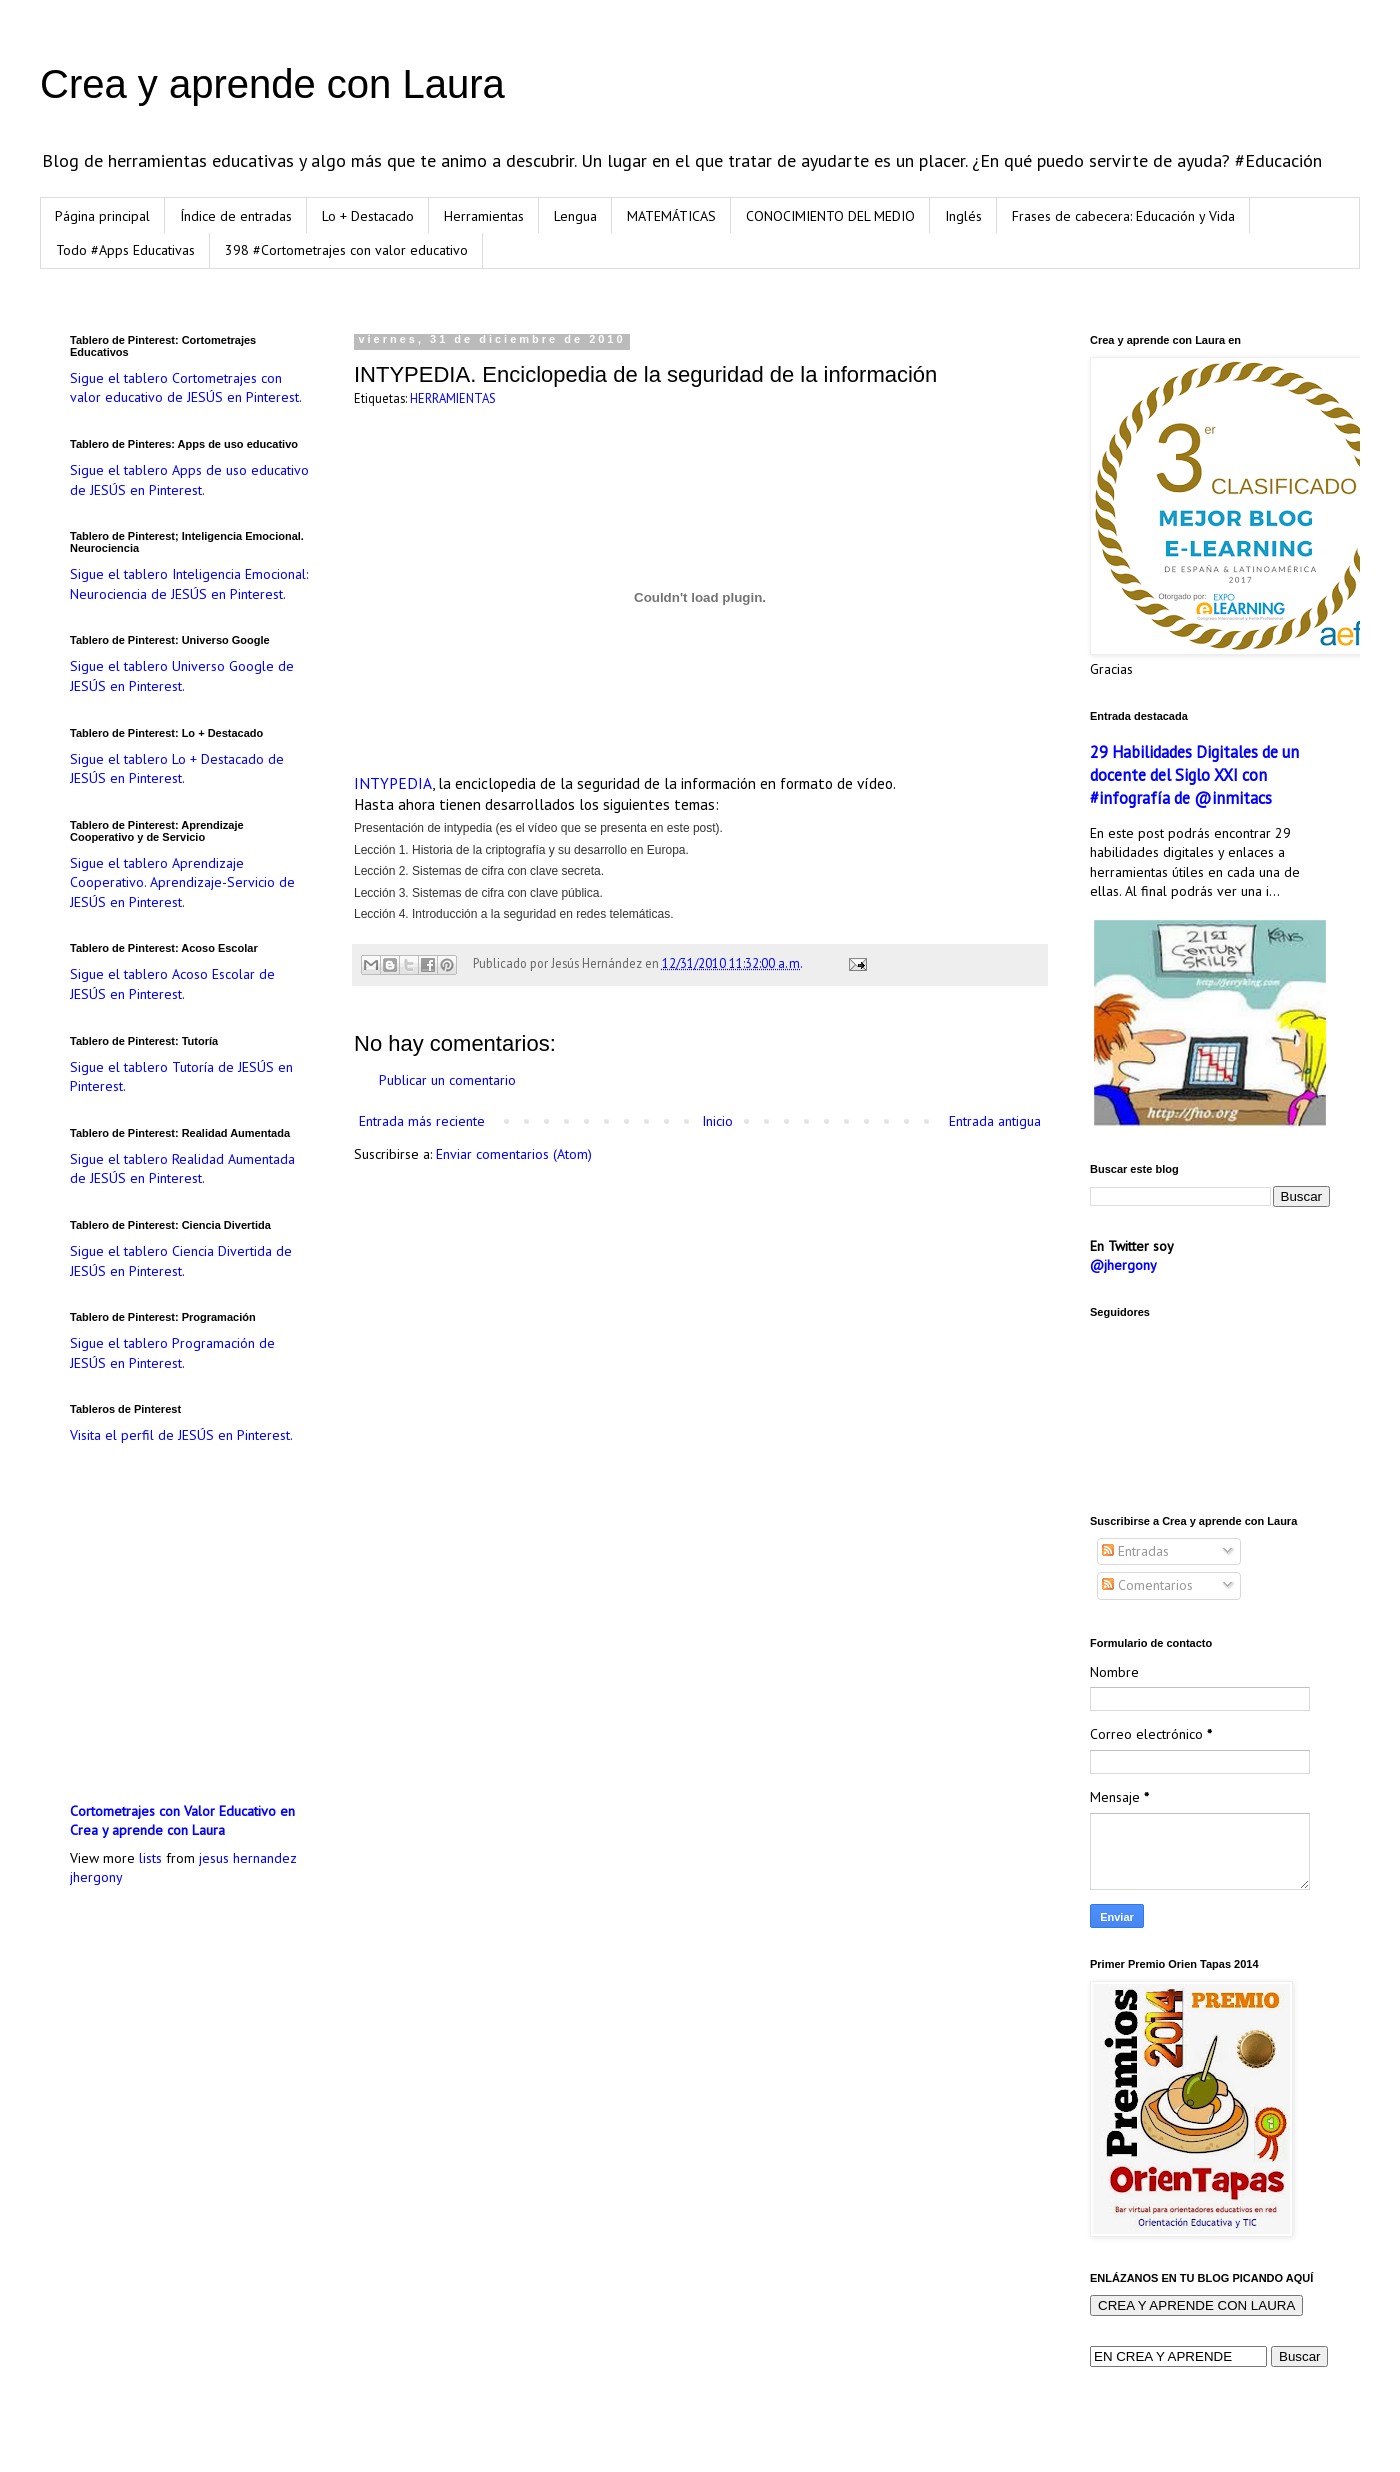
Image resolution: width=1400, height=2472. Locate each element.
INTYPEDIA (393, 783)
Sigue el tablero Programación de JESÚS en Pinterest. (172, 1353)
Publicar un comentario (447, 1080)
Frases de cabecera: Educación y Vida (1123, 216)
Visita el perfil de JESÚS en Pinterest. (181, 1435)
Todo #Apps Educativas (125, 250)
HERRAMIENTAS (453, 398)
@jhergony (1123, 1265)
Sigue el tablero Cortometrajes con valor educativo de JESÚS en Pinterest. (186, 388)
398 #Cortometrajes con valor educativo (346, 250)
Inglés (963, 216)
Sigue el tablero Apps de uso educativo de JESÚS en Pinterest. (189, 480)
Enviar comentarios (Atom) (514, 1154)
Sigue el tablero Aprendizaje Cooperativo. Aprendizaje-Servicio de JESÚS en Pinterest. (182, 882)
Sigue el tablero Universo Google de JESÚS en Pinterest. (182, 676)
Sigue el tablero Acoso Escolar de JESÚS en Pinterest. (172, 984)
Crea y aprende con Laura (272, 84)
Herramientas (484, 216)
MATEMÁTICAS (671, 216)
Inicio (717, 1121)
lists (150, 1858)
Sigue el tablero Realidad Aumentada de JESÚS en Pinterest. (182, 1169)
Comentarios (1147, 1585)
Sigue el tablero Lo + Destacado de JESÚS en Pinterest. (177, 769)
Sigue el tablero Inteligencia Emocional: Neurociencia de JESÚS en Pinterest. (189, 584)
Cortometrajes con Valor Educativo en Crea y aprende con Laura (182, 1821)
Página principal (102, 216)
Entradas (1135, 1551)
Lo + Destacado (368, 216)
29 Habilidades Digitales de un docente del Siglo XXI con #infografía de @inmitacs (1194, 775)
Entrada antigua (995, 1121)
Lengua (575, 216)
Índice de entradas (236, 216)
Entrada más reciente (422, 1121)
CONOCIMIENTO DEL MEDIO (830, 216)
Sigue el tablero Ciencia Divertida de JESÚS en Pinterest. (181, 1261)
